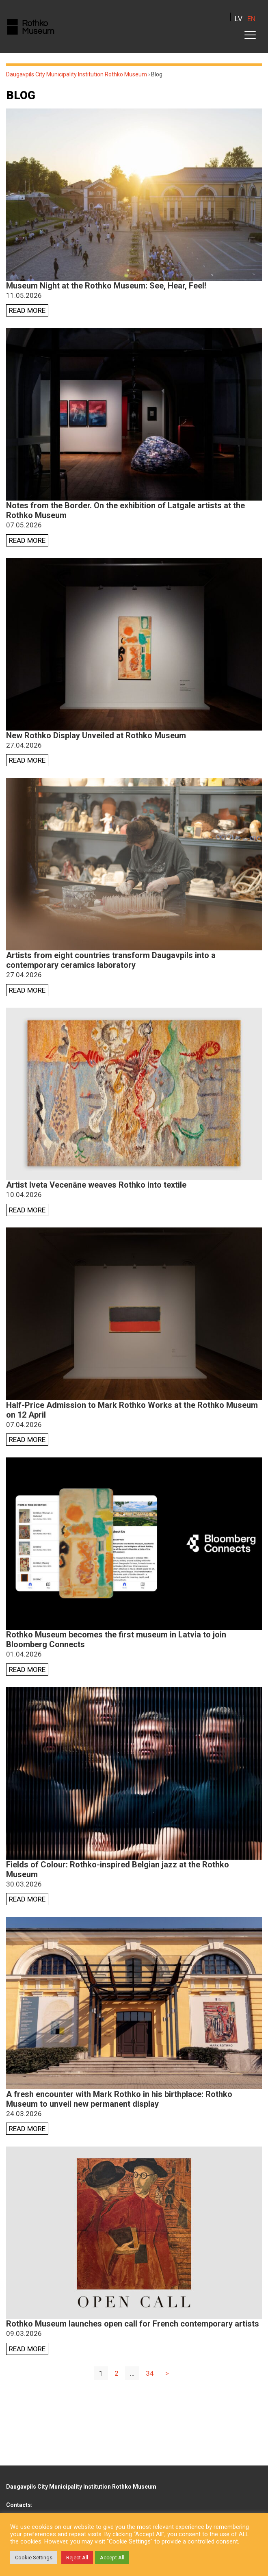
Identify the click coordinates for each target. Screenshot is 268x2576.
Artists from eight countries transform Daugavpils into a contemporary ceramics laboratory (111, 960)
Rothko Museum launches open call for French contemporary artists (132, 2324)
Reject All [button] (77, 2557)
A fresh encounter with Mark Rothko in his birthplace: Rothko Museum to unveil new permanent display (119, 2099)
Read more (27, 310)
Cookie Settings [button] (33, 2557)
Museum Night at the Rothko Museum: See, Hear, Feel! (106, 286)
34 (150, 2373)
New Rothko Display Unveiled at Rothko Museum (96, 735)
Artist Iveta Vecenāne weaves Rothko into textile (96, 1185)
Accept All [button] (112, 2557)
